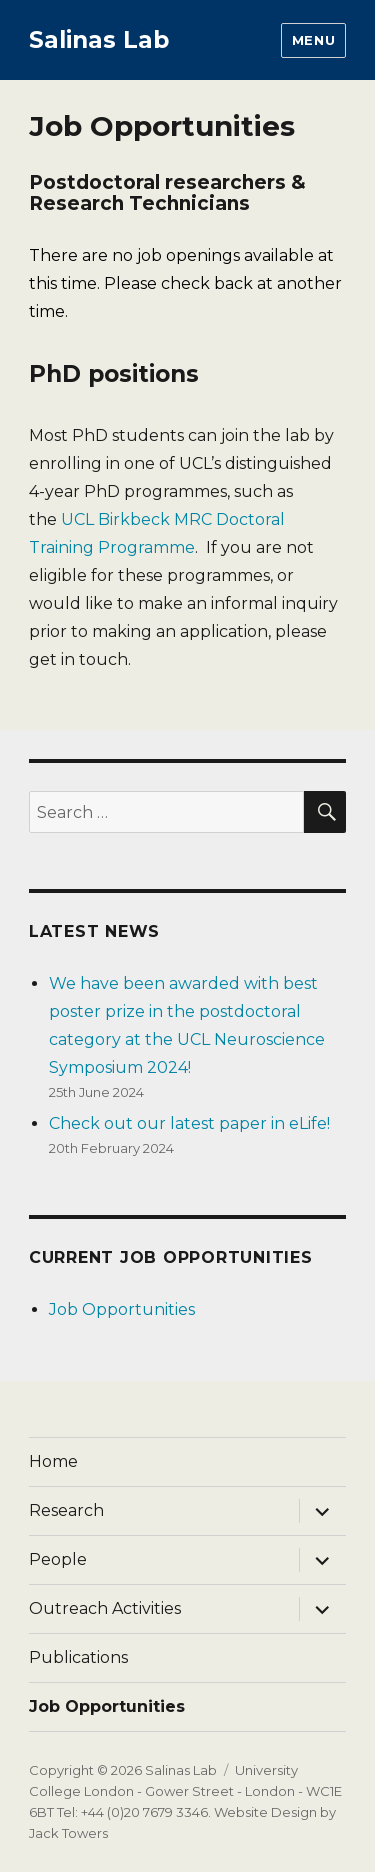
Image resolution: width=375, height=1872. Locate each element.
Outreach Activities (105, 1608)
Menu (313, 40)
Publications (78, 1657)
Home (53, 1461)
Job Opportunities (122, 1309)
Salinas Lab (99, 40)
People (58, 1559)
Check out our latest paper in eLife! (189, 1123)
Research (66, 1510)
